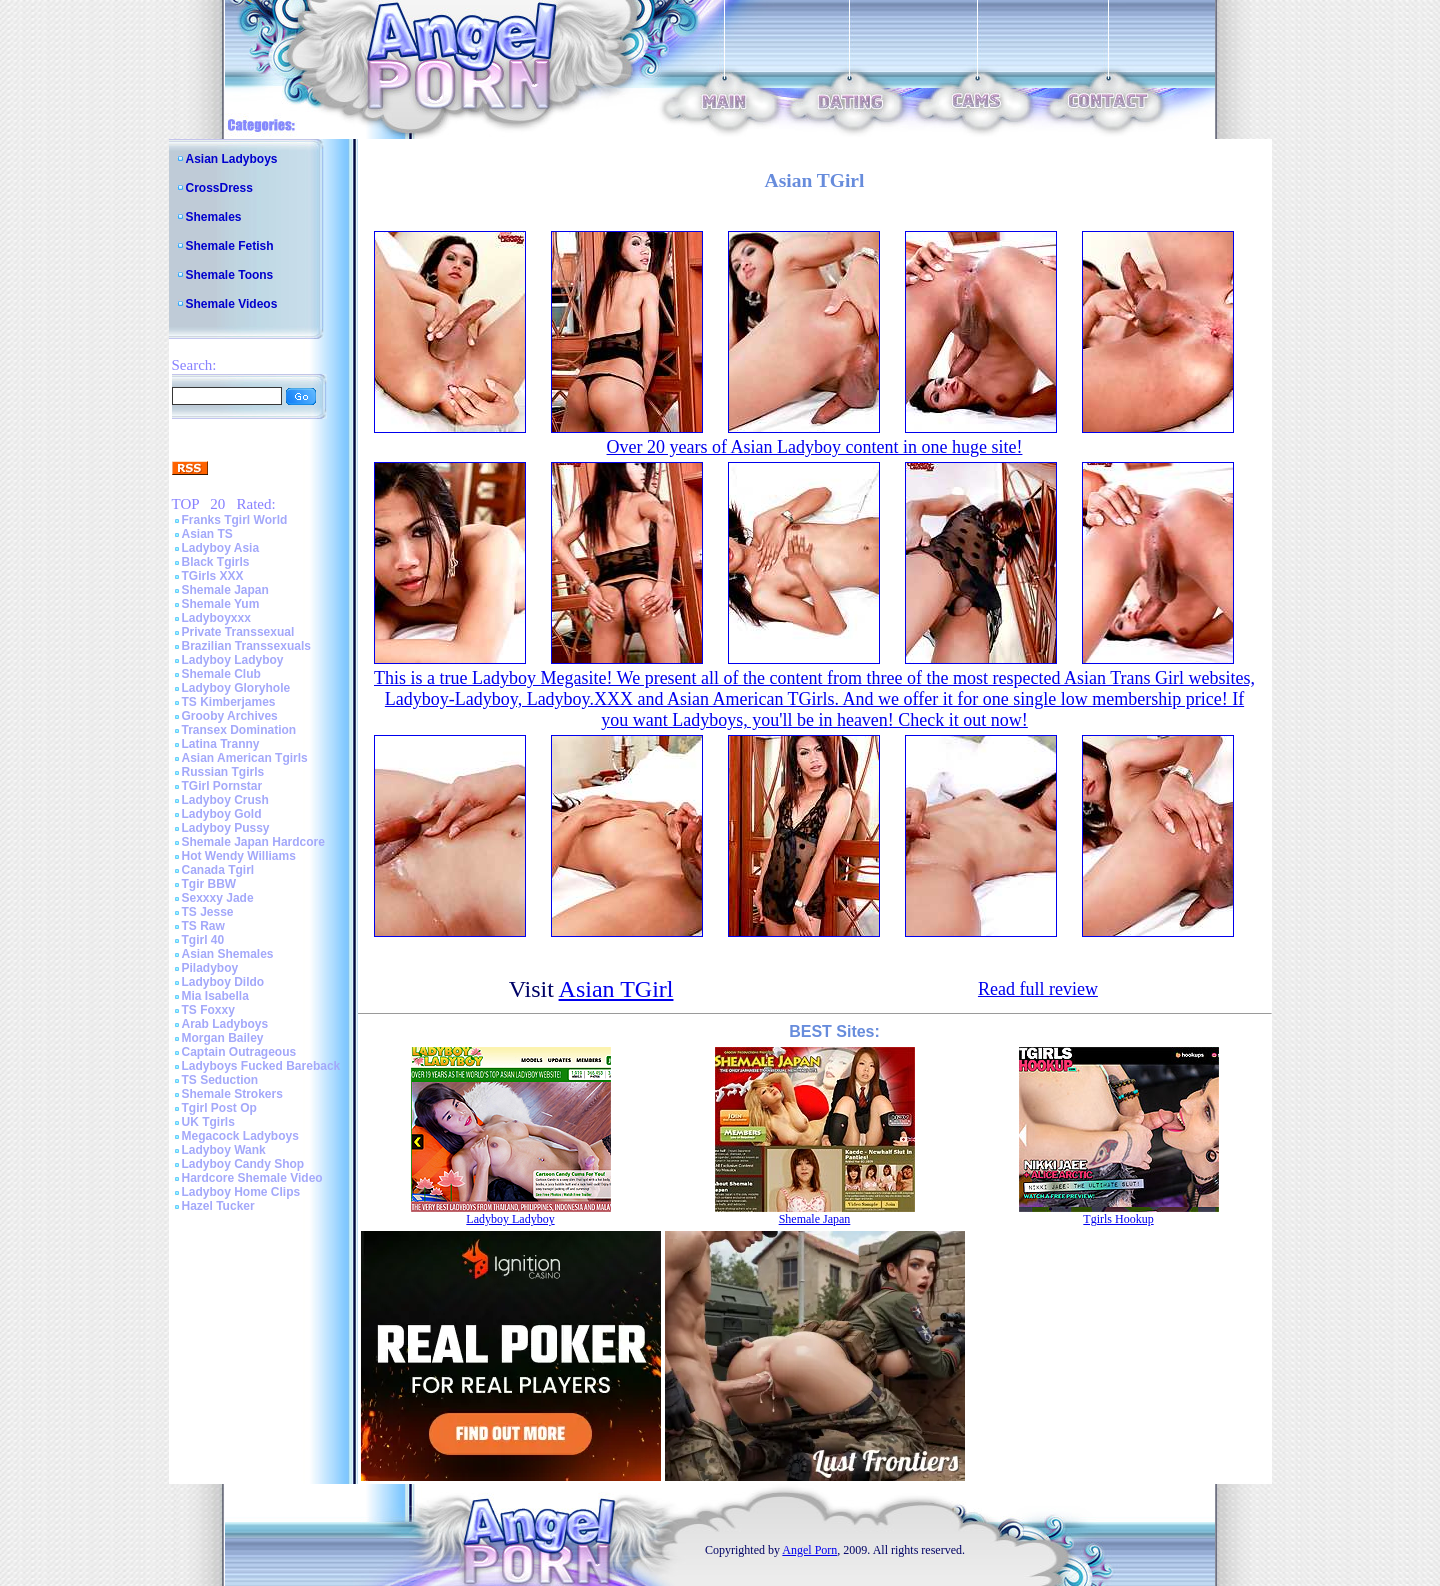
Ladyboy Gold (222, 814)
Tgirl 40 (203, 940)
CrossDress (219, 188)
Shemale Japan (225, 590)
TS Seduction (220, 1080)
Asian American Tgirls (245, 758)
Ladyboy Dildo (223, 982)
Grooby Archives (230, 716)
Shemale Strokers (232, 1094)
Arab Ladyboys (225, 1024)
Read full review (1038, 989)
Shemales (214, 217)
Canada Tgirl (218, 870)
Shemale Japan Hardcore (253, 842)
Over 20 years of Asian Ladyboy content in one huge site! (815, 447)
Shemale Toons (230, 275)
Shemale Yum (221, 604)
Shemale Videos (232, 304)
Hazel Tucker (218, 1206)
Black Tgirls (216, 562)
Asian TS (207, 534)
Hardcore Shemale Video (252, 1178)
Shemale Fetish (230, 246)
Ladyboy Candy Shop (243, 1164)
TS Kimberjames (229, 702)
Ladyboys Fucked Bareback (261, 1066)
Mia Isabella (215, 996)
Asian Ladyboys (232, 159)
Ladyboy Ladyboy (233, 660)
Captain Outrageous (239, 1052)
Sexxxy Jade (218, 898)
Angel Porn (809, 1550)
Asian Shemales (228, 954)
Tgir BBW (209, 884)
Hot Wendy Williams (239, 856)
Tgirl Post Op (219, 1108)
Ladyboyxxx (216, 618)
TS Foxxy (208, 1010)
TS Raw (203, 926)
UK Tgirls (208, 1122)
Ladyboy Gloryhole (236, 688)
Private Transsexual (238, 632)
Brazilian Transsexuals (246, 646)
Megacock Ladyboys (240, 1136)
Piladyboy (210, 968)
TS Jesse (208, 912)
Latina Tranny (221, 744)
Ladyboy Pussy (226, 828)
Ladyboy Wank (224, 1150)
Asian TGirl (616, 989)
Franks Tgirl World (235, 520)
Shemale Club (221, 674)
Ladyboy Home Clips (241, 1192)
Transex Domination (239, 730)
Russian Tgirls (223, 772)
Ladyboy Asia (221, 548)
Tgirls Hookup (1118, 1219)
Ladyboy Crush (225, 800)
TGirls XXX (213, 576)
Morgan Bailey (223, 1038)
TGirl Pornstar (222, 786)
